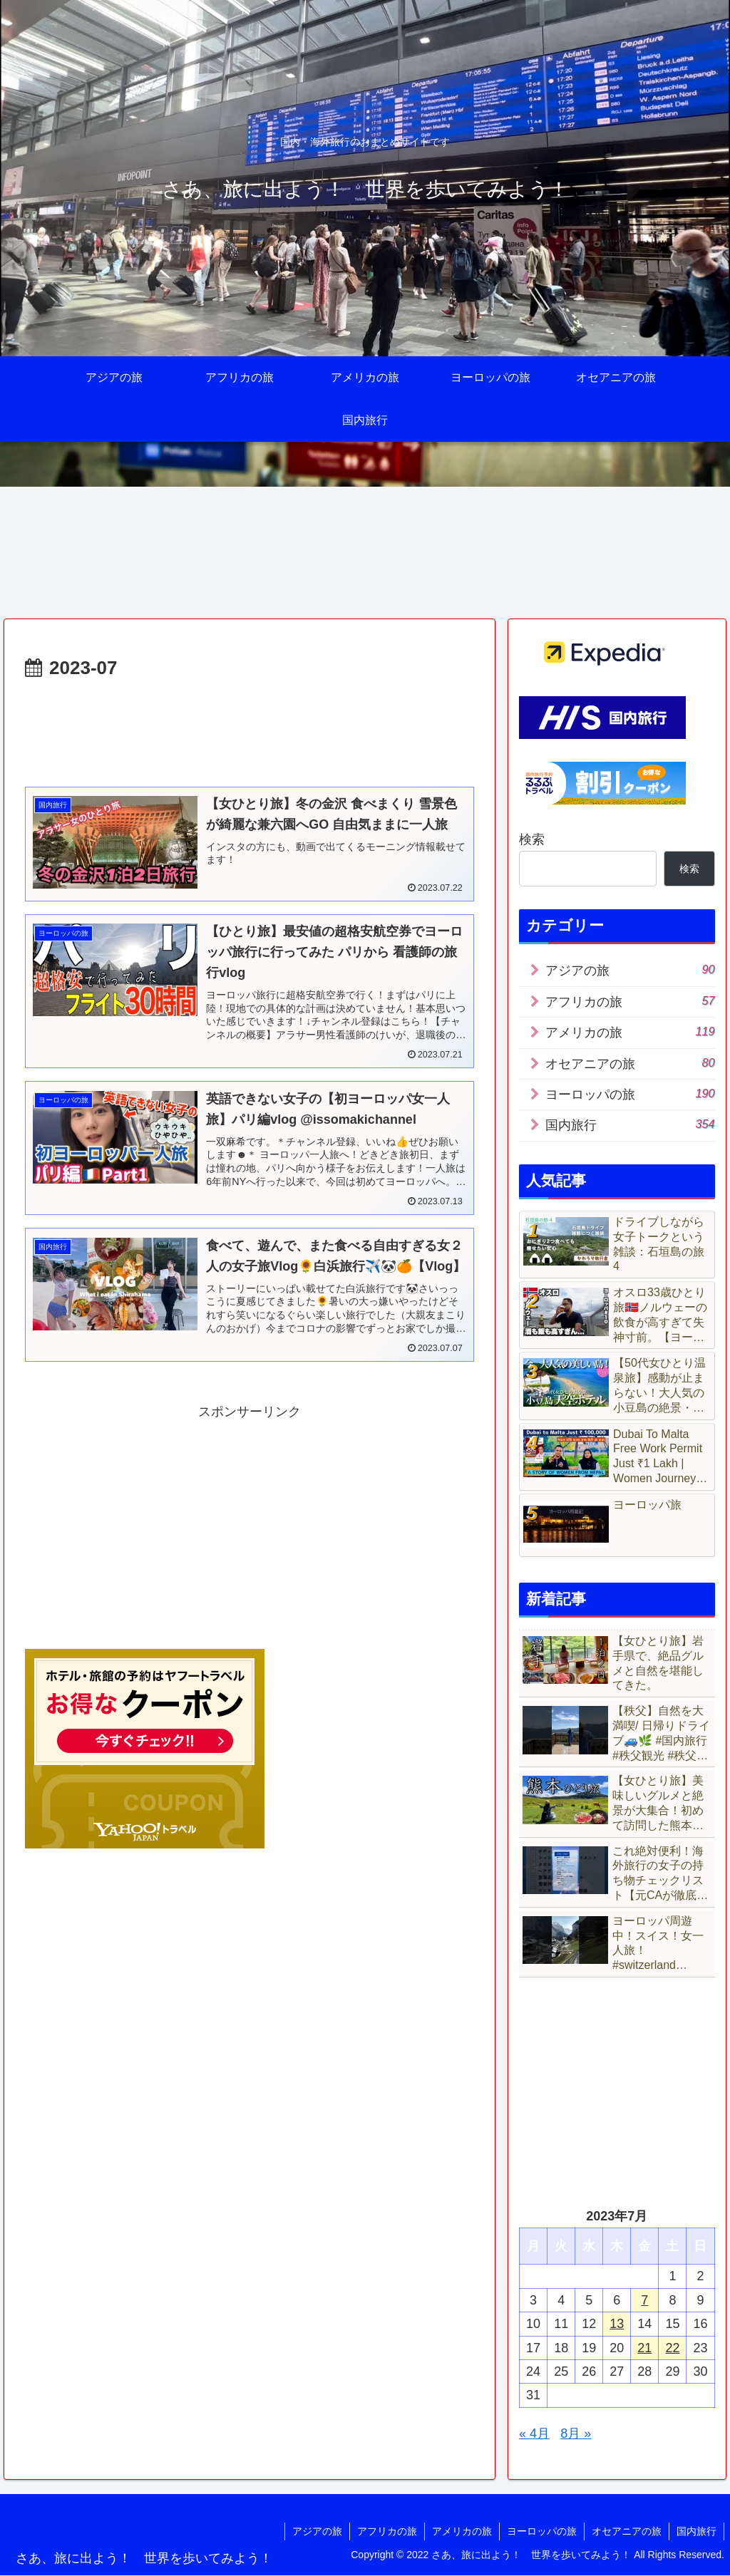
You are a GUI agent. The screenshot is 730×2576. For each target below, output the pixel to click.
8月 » (575, 2433)
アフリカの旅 (387, 2531)
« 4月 (534, 2433)
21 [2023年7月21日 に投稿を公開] (644, 2348)
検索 (532, 839)
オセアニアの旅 (627, 2531)
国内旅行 (696, 2531)
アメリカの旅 (462, 2531)
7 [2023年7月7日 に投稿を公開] (644, 2300)
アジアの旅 (317, 2531)
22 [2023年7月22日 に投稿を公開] (672, 2348)
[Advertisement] (249, 727)
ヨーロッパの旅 (542, 2531)
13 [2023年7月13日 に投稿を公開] (617, 2324)
